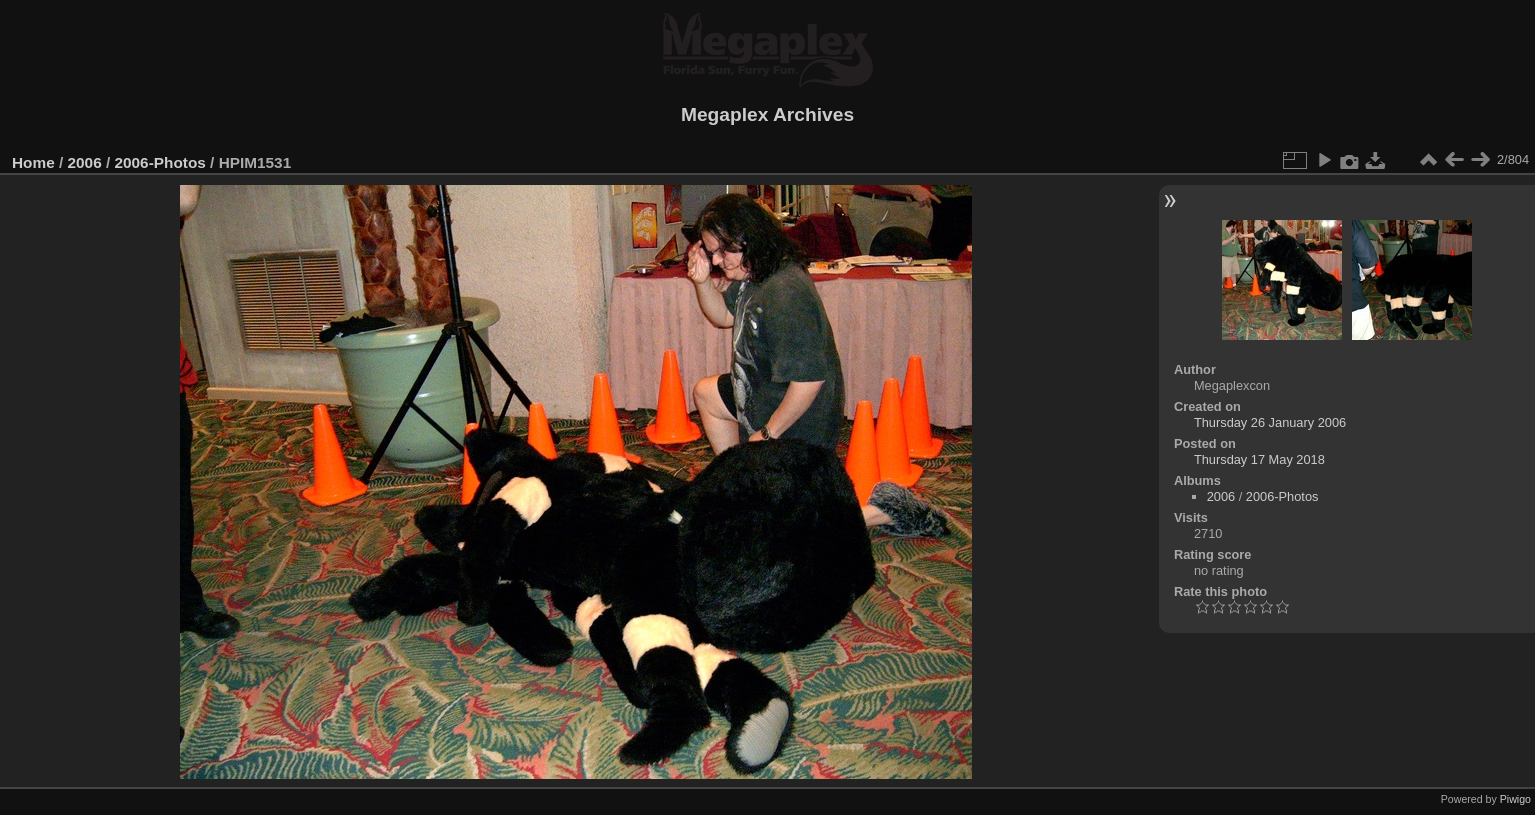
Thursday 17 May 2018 (1259, 459)
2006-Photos (159, 162)
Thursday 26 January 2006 (1270, 422)
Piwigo (1515, 799)
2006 (85, 162)
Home (33, 162)
